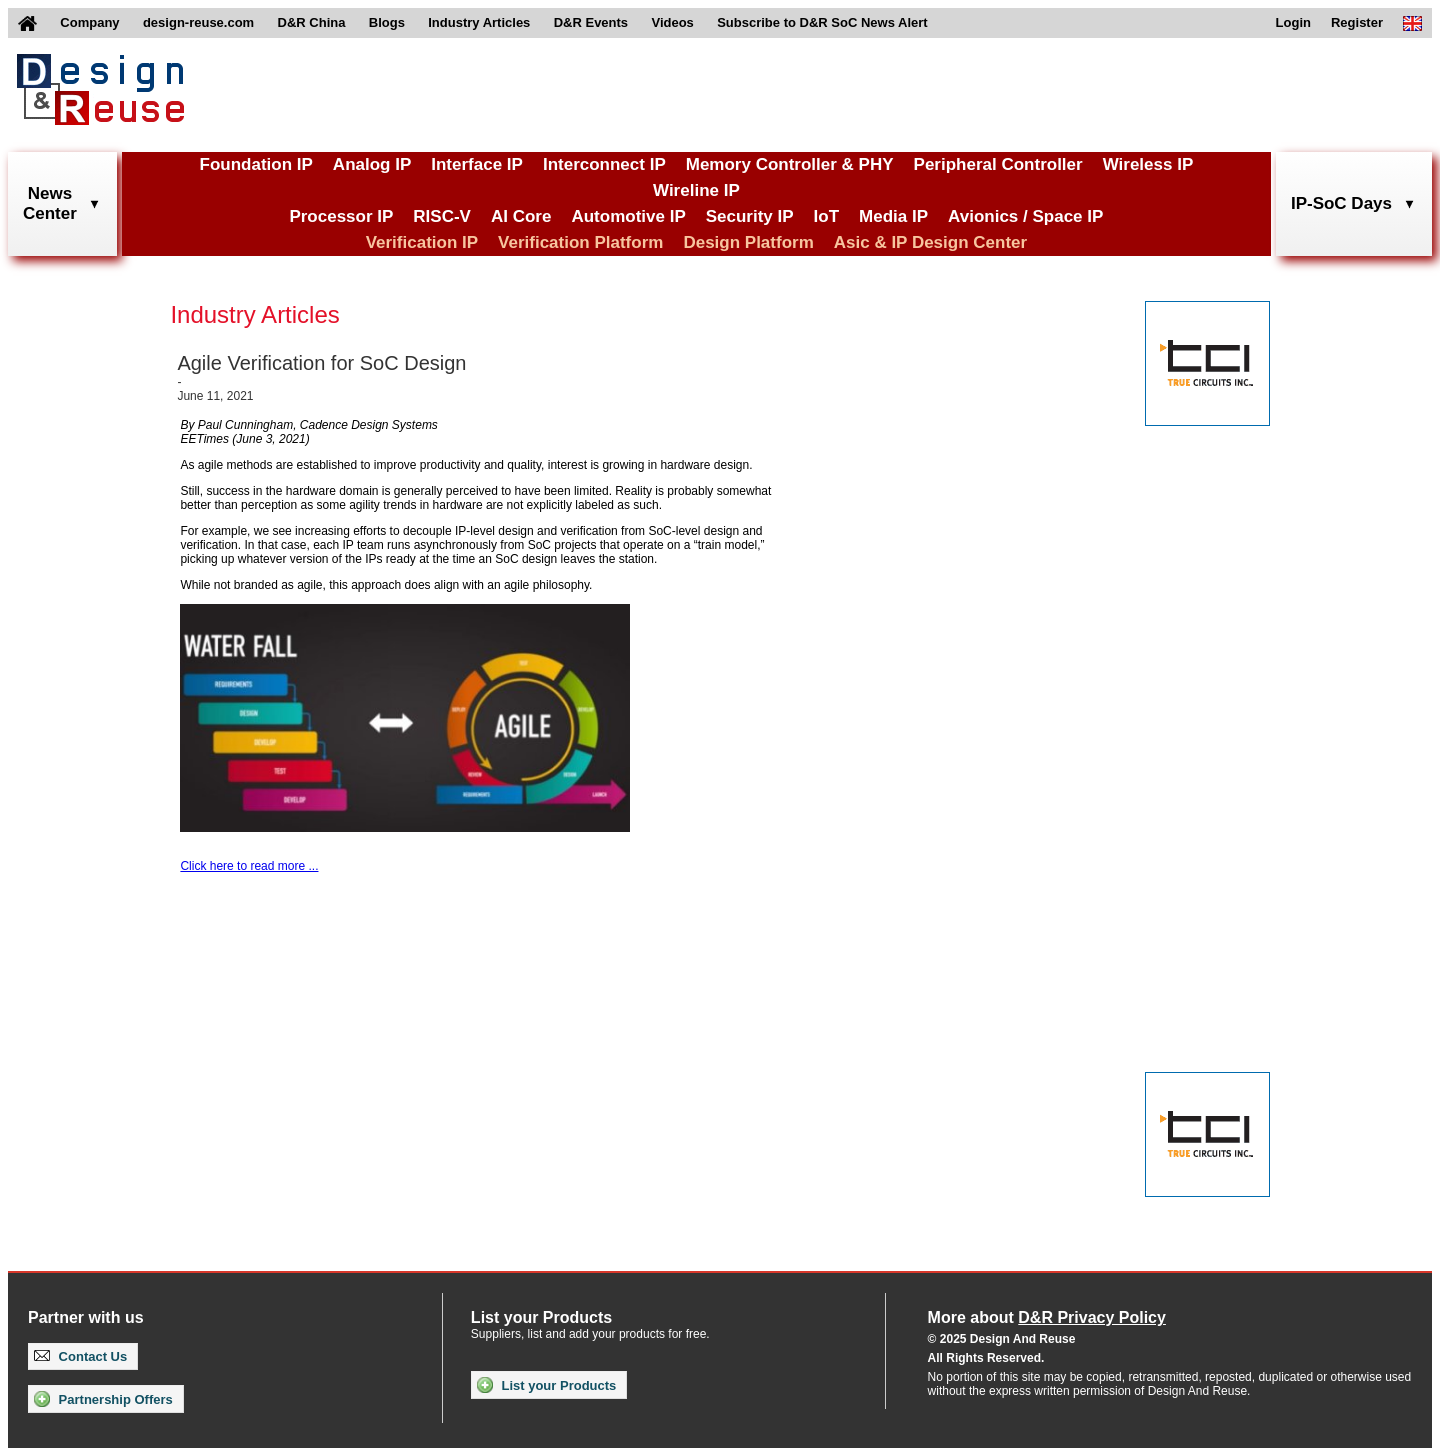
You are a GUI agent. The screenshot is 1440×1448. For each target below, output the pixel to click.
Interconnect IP (604, 164)
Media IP (893, 216)
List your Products (546, 1385)
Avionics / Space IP (1025, 216)
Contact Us (80, 1356)
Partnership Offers (103, 1399)
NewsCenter (50, 203)
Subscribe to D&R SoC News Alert (822, 22)
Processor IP (341, 216)
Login (1293, 22)
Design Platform (748, 242)
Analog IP (372, 164)
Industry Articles (479, 22)
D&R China (312, 22)
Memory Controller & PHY (790, 164)
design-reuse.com (198, 22)
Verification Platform (580, 242)
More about (1047, 1317)
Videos (672, 22)
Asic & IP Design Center (930, 242)
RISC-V (442, 216)
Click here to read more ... (249, 866)
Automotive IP (628, 216)
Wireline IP (696, 190)
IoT (827, 216)
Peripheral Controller (998, 164)
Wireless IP (1148, 164)
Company (89, 22)
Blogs (387, 22)
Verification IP (422, 242)
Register (1357, 22)
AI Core (521, 216)
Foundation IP (256, 164)
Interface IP (477, 164)
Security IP (750, 216)
